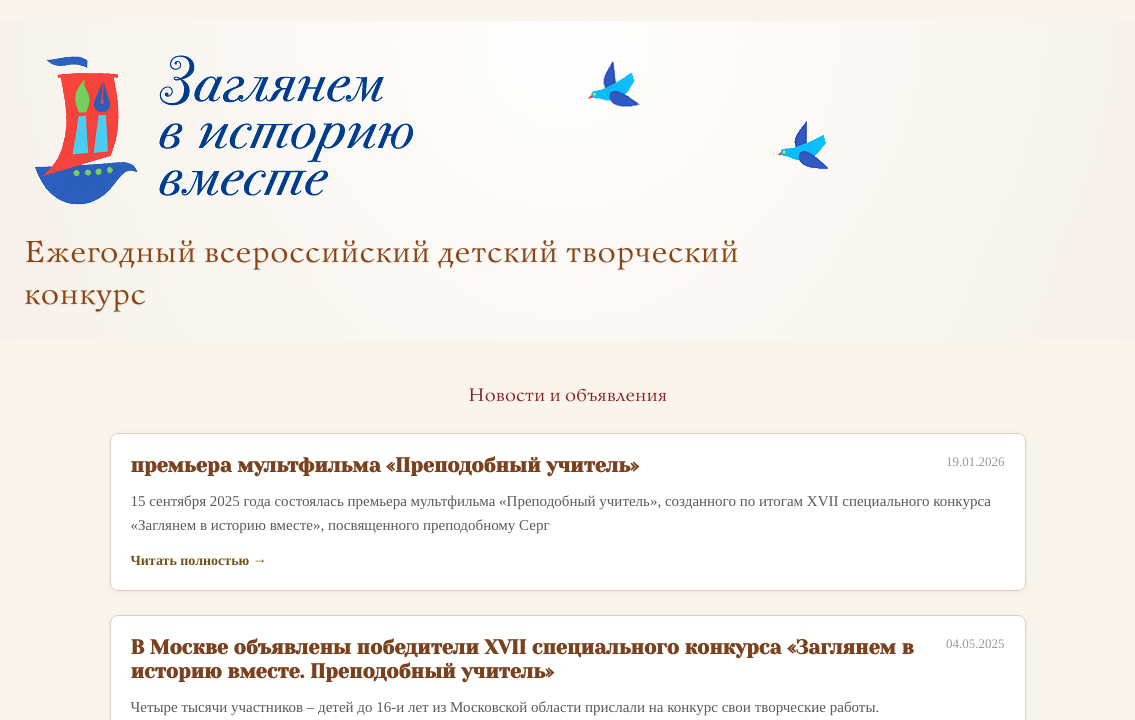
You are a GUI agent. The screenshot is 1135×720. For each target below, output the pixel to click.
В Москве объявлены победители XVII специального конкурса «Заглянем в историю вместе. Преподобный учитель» (522, 659)
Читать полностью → (199, 561)
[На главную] (222, 131)
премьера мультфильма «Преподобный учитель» (385, 465)
